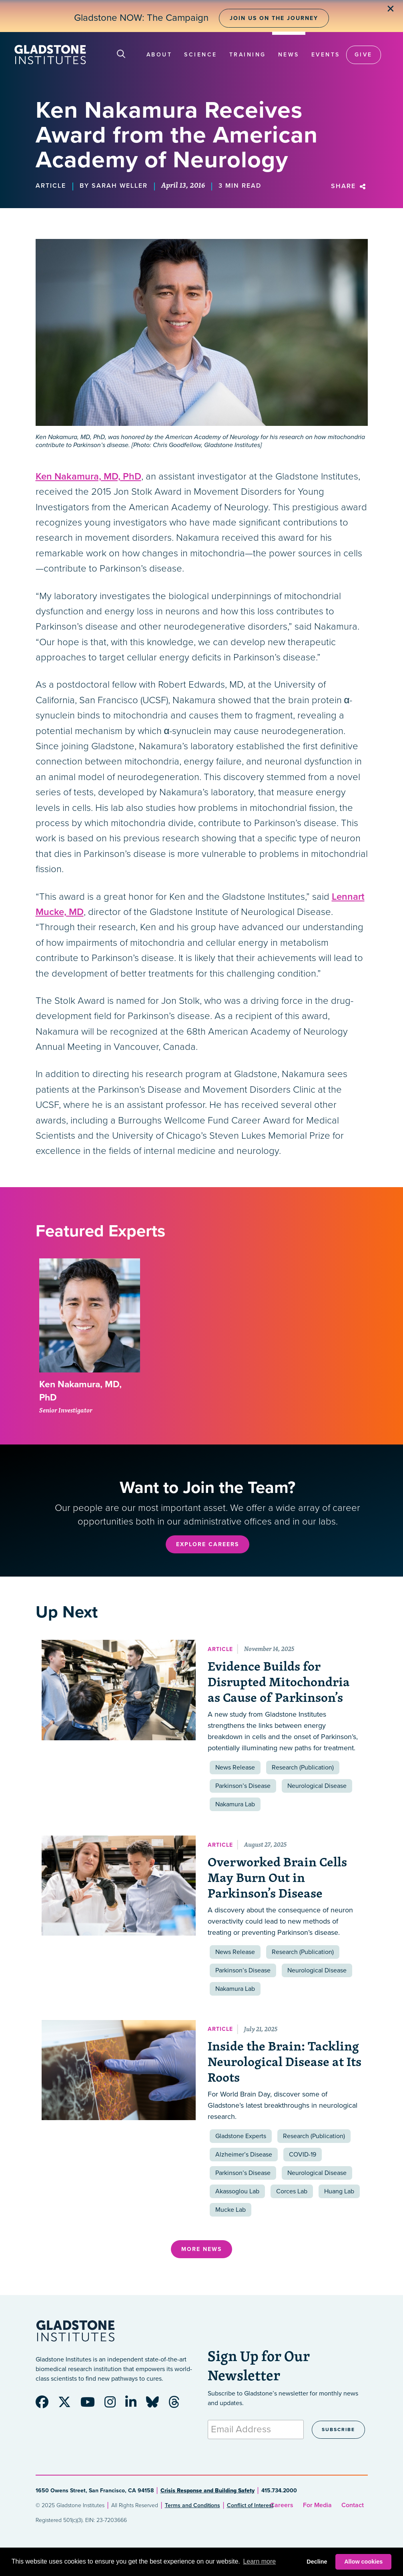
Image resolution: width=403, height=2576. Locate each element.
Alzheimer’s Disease (243, 2155)
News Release (235, 1767)
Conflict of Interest (250, 2505)
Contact (352, 2505)
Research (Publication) (303, 1767)
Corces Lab (291, 2191)
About (159, 54)
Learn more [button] (259, 2561)
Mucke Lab (230, 2210)
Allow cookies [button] (363, 2561)
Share (349, 186)
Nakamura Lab (235, 1804)
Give (364, 54)
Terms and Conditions (192, 2505)
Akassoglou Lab (237, 2191)
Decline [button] (317, 2561)
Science (200, 54)
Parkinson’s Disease (243, 1786)
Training (247, 54)
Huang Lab (339, 2191)
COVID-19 (302, 2155)
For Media (317, 2505)
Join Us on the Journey (274, 18)
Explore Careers (207, 1544)
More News (201, 2249)
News (288, 54)
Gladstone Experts (240, 2136)
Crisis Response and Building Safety (207, 2490)
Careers (281, 2505)
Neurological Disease (317, 1786)
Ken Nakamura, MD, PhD (88, 476)
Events (325, 54)
